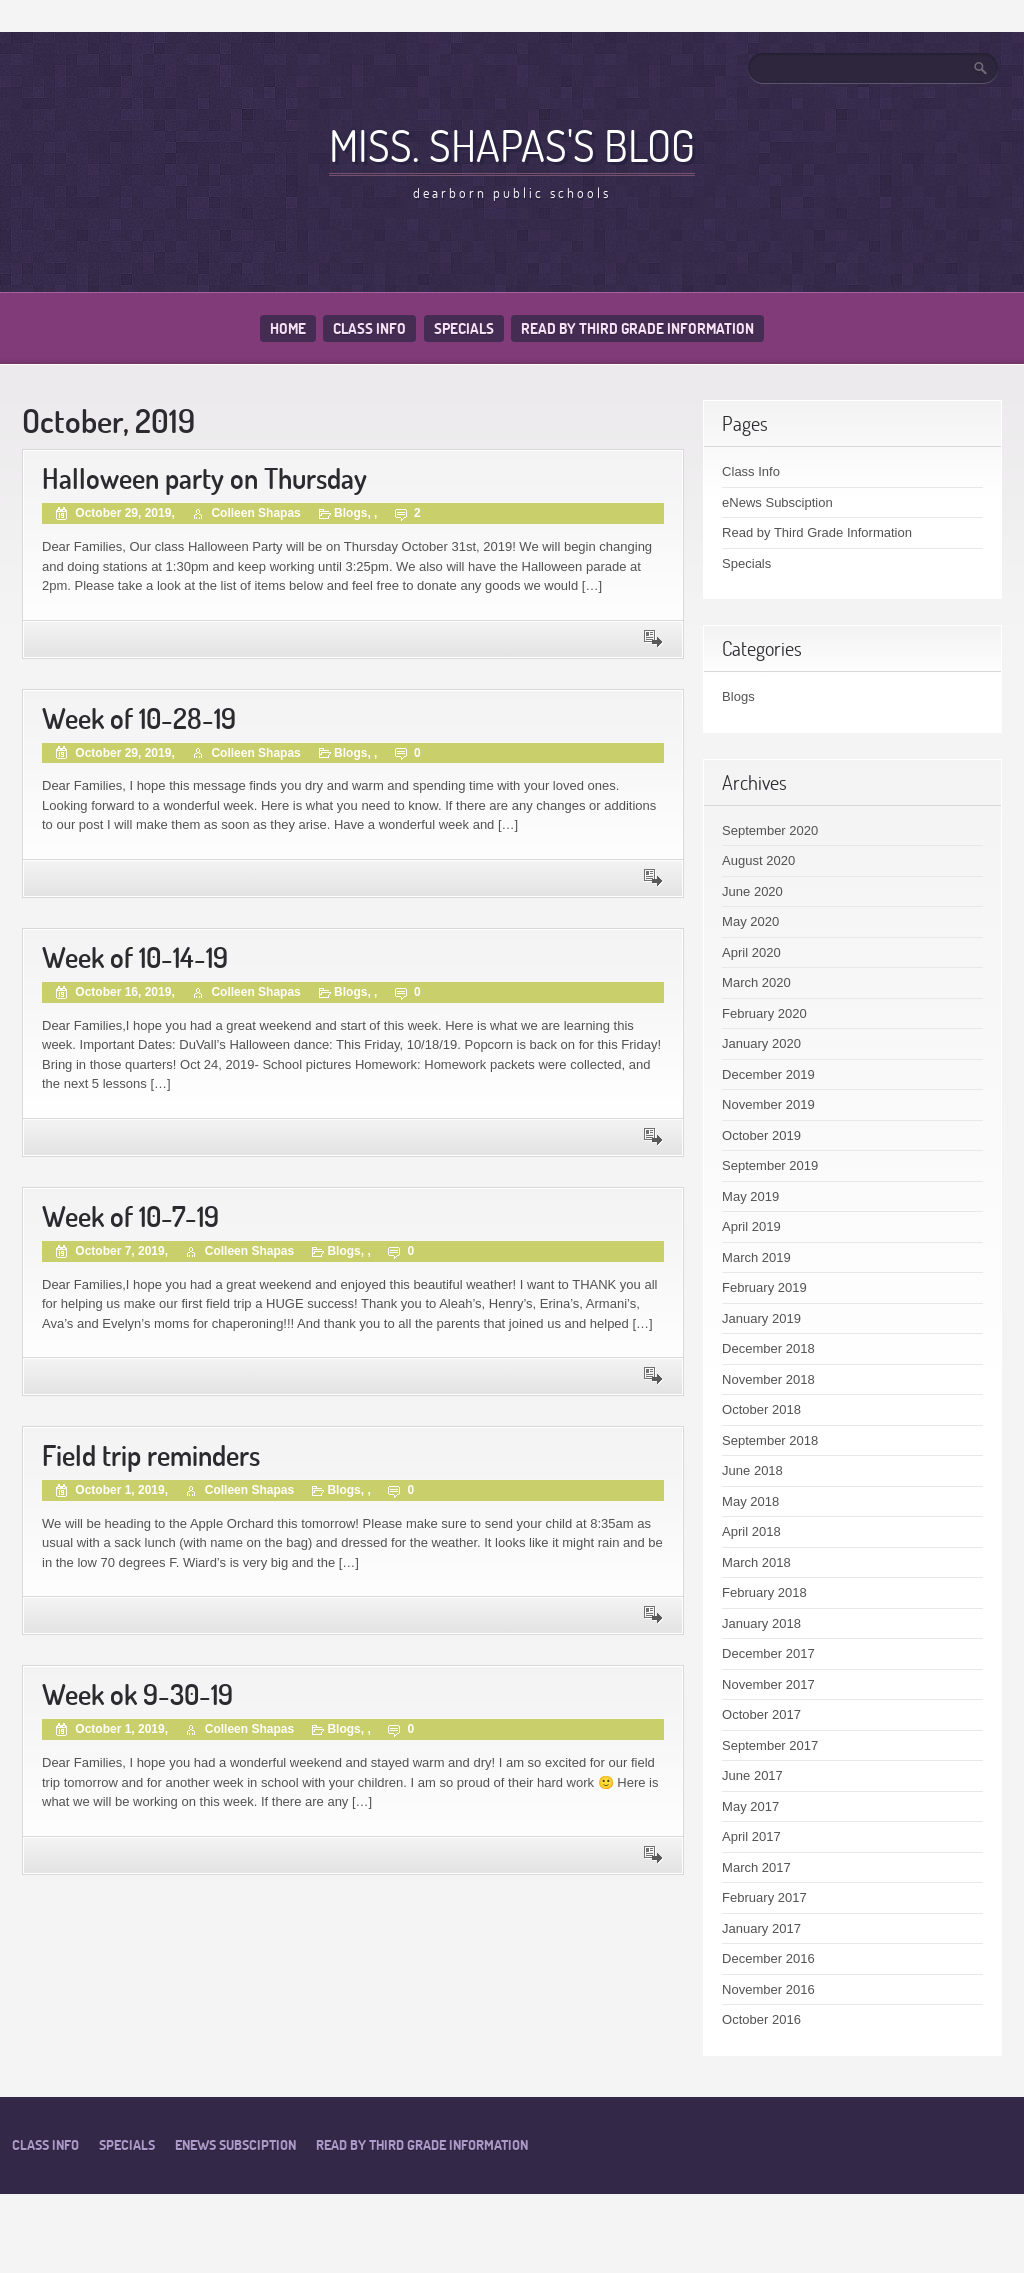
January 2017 (761, 1928)
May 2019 (750, 1196)
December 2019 (768, 1074)
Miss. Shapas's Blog (512, 145)
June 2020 (752, 891)
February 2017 (764, 1897)
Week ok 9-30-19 (137, 1694)
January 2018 (761, 1623)
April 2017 (751, 1836)
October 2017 (761, 1714)
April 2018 (751, 1531)
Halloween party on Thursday (204, 478)
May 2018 (750, 1501)
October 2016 (761, 2019)
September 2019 (770, 1165)
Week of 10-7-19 (130, 1216)
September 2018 (770, 1440)
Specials (464, 328)
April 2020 (751, 952)
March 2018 (756, 1562)
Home (288, 328)
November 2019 (768, 1104)
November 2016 (768, 1989)
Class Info (369, 328)
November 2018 (768, 1379)
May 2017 (750, 1806)
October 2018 (761, 1409)
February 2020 (764, 1013)
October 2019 (761, 1135)
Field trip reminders (151, 1455)
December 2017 (768, 1653)
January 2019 (761, 1318)
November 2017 (768, 1684)
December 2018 (768, 1348)
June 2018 (752, 1470)
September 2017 (770, 1745)
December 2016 (768, 1958)
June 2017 (752, 1775)
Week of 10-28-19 (139, 718)
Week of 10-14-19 (135, 957)
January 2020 (761, 1043)
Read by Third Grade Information (637, 328)
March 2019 (756, 1257)
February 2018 (764, 1592)
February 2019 (764, 1287)
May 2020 (750, 921)
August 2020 (758, 860)
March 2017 (756, 1867)
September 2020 (770, 830)
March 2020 (756, 982)
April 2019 (751, 1226)
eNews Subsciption (777, 502)
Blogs (350, 513)
